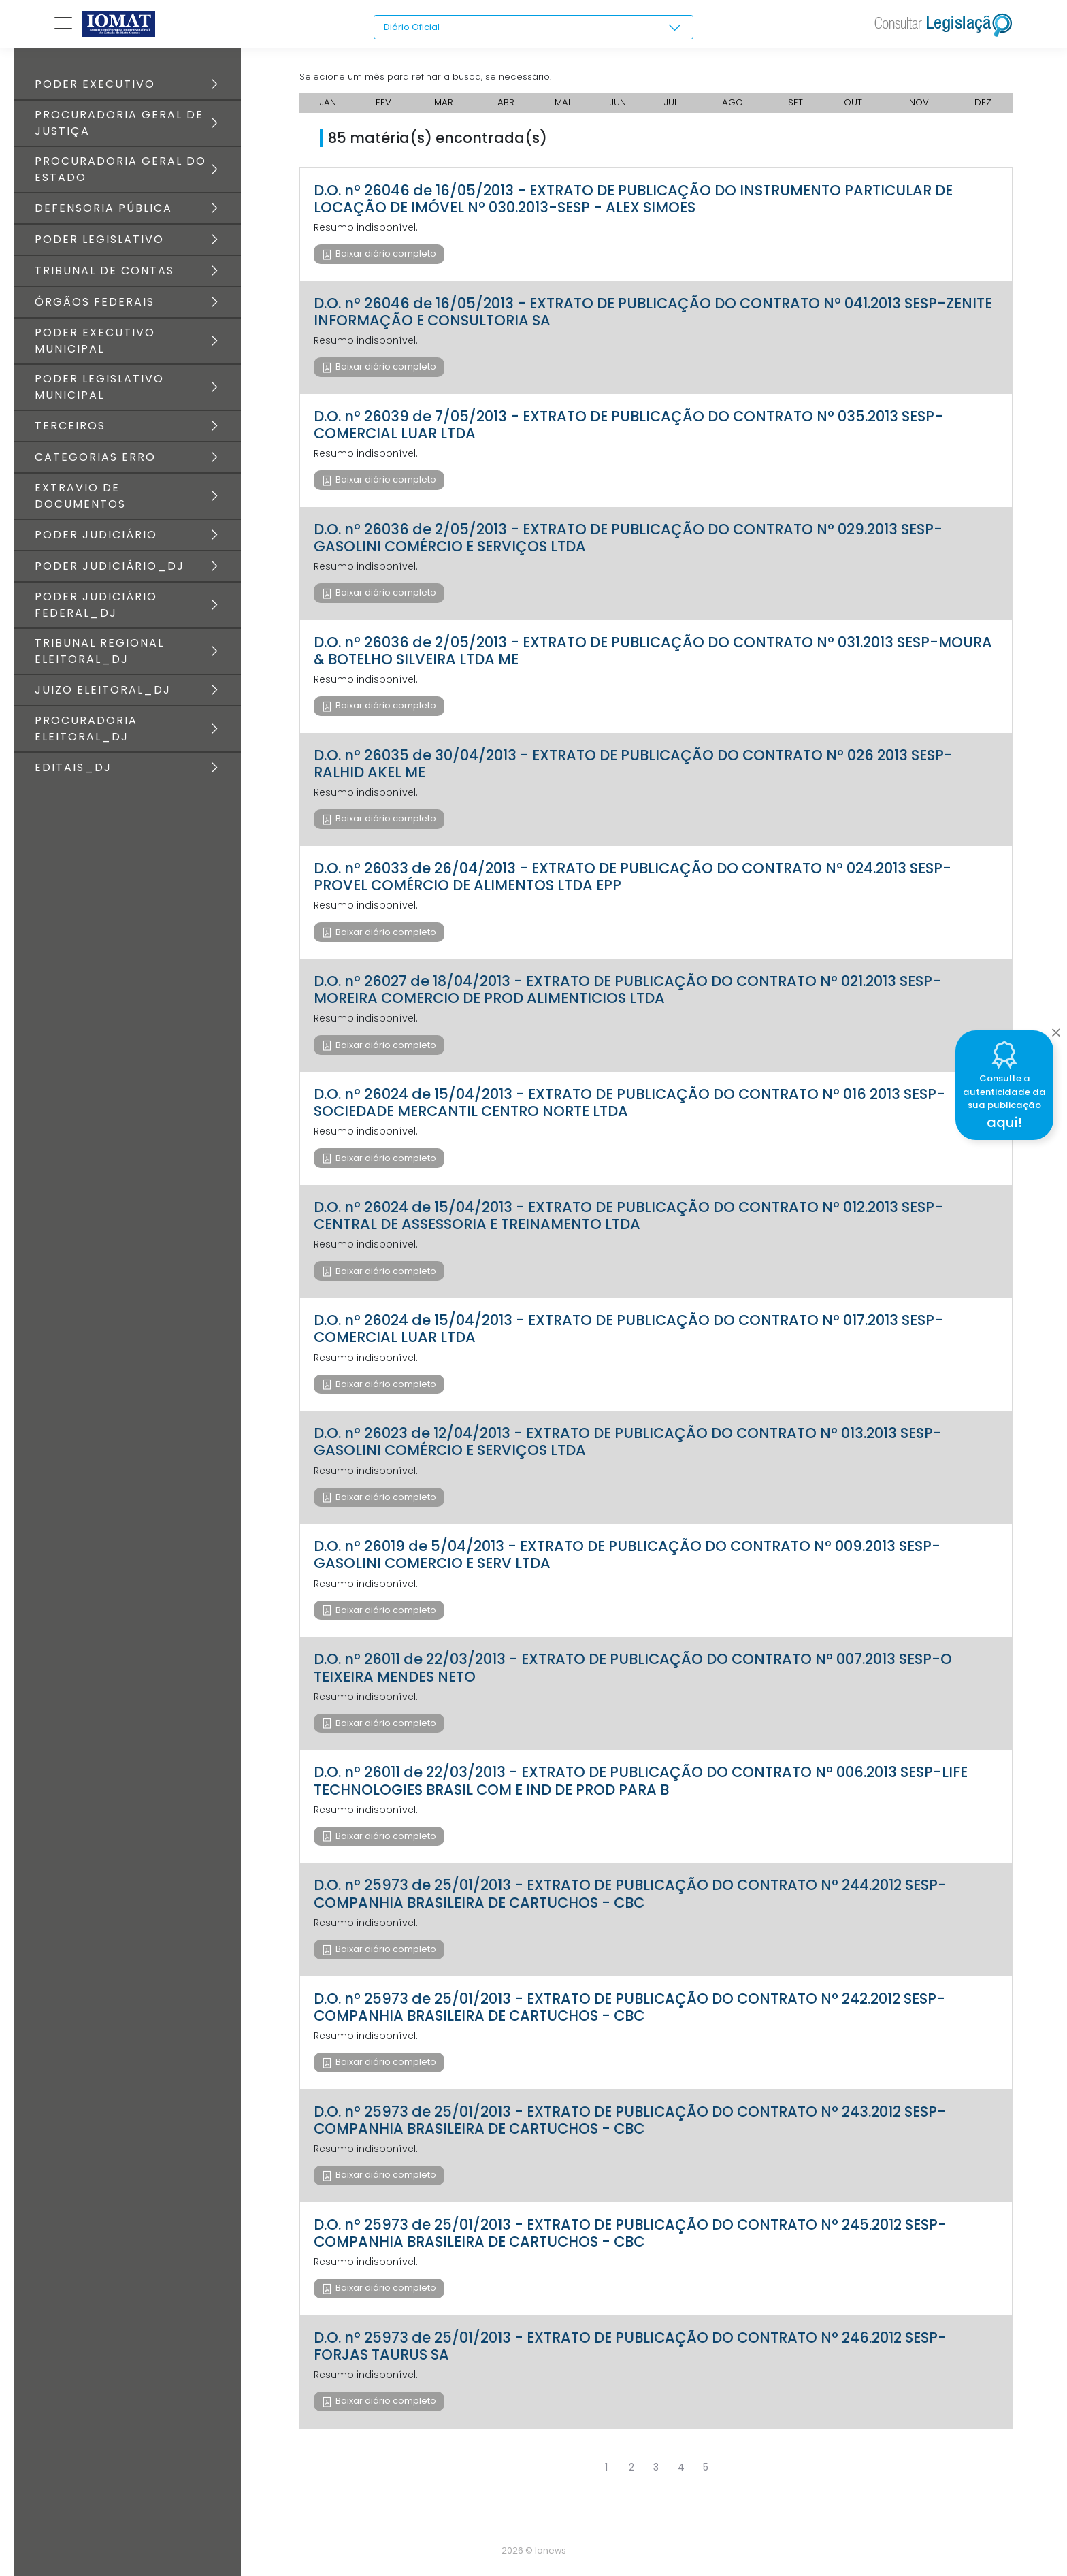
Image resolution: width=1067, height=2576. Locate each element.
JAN (327, 109)
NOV (921, 109)
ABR (505, 109)
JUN (618, 109)
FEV (383, 109)
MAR (442, 109)
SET (797, 109)
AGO (734, 109)
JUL (671, 109)
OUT (854, 109)
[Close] (1056, 1029)
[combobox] (533, 28)
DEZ (983, 109)
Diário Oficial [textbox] (414, 27)
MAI (562, 109)
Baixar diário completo (385, 260)
